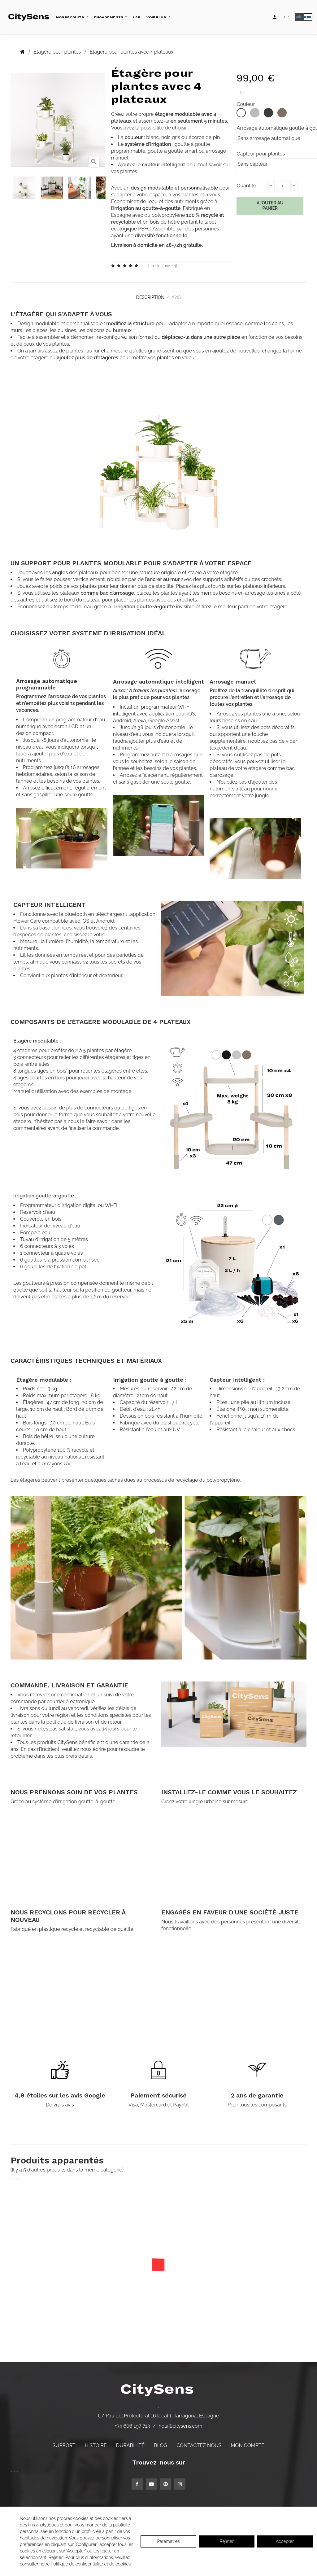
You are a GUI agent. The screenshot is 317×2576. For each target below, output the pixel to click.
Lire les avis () (162, 265)
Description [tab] (148, 295)
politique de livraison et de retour (83, 1718)
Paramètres (168, 2541)
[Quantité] (282, 185)
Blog (160, 2442)
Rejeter (226, 2541)
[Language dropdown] (286, 17)
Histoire (96, 2442)
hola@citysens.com (180, 2422)
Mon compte (247, 2442)
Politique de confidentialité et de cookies (91, 2563)
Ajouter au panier (270, 205)
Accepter (285, 2541)
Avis (178, 295)
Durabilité (130, 2442)
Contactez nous (198, 2442)
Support (64, 2442)
